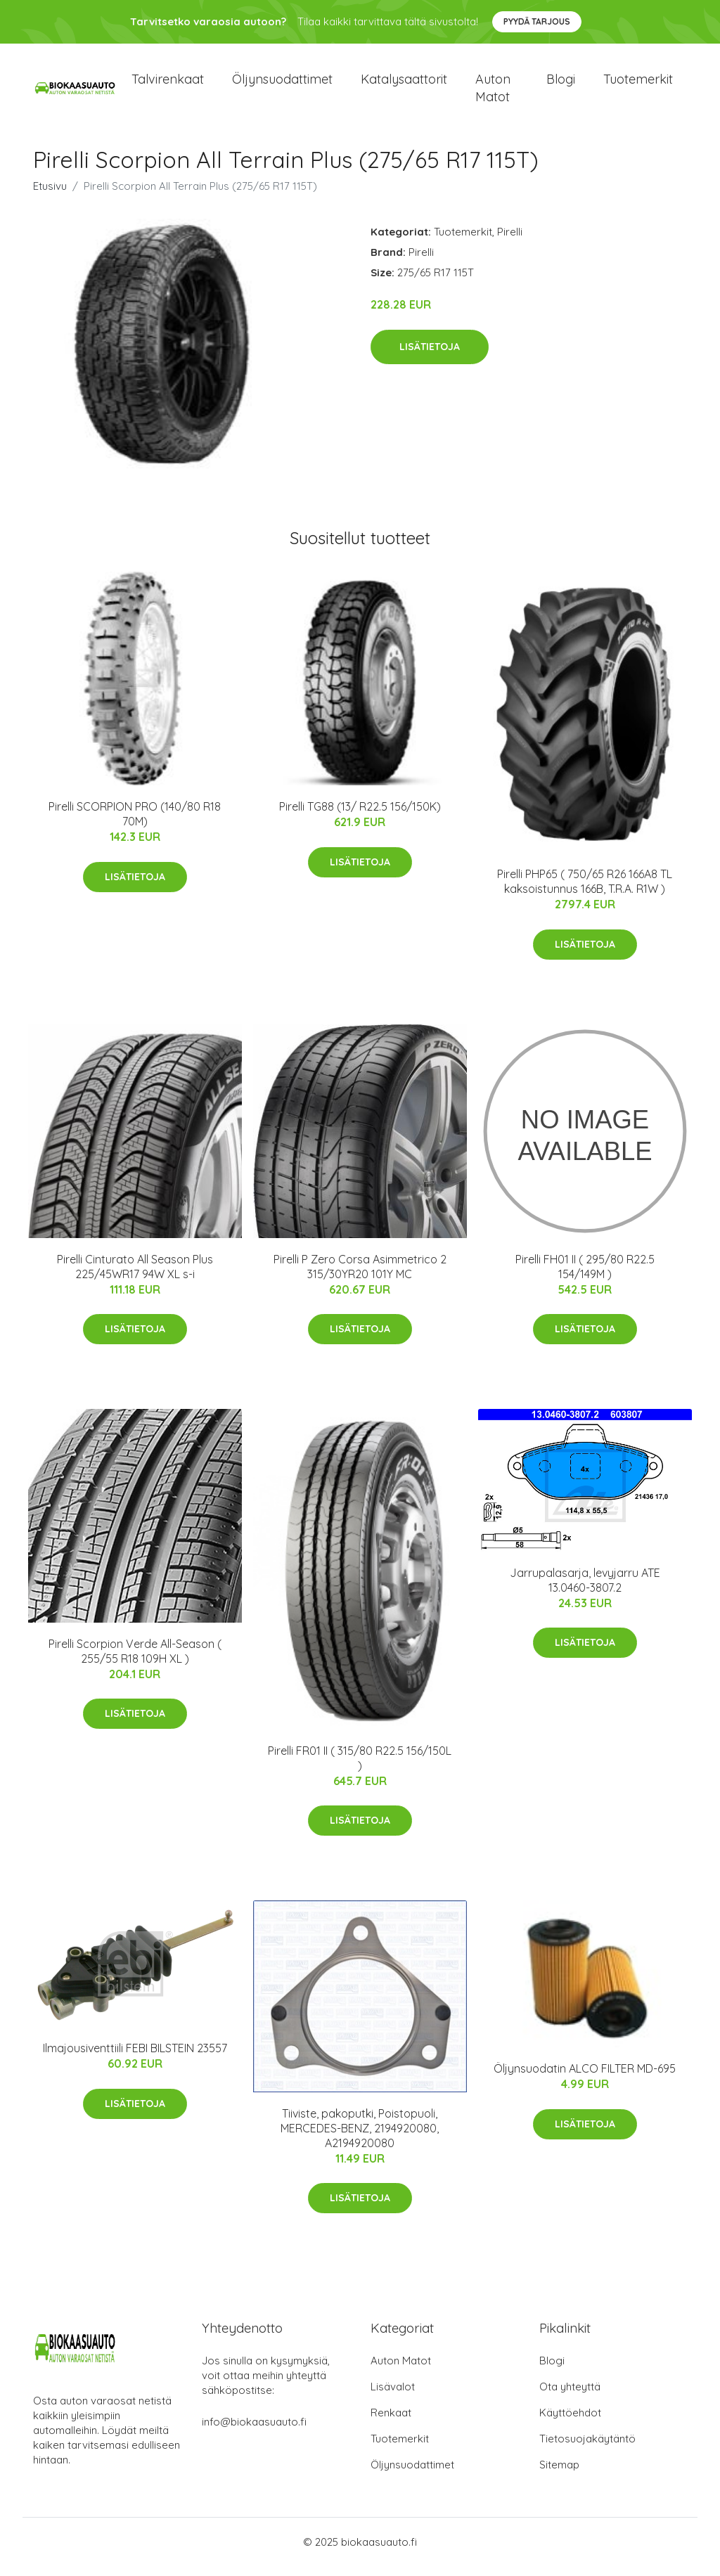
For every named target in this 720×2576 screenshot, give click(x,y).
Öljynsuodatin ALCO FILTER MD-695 (585, 2078)
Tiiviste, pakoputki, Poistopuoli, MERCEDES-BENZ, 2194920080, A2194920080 (360, 2138)
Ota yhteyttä (569, 2396)
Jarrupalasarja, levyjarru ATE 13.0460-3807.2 (585, 1590)
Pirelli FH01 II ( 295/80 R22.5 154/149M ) (585, 1276)
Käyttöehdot (570, 2422)
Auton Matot (401, 2370)
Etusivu (50, 195)
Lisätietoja (429, 356)
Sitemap (559, 2474)
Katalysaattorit (404, 84)
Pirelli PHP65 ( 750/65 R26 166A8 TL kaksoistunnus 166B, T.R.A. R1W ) (584, 891)
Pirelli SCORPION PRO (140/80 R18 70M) (135, 823)
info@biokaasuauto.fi (254, 2431)
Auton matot (492, 93)
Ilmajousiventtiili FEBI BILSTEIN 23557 (135, 2058)
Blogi (560, 84)
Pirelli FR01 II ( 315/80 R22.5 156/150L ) (359, 1767)
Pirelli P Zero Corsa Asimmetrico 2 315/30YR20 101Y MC (360, 1276)
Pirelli (509, 241)
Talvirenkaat (167, 84)
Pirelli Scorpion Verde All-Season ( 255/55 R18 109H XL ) (135, 1661)
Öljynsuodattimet (282, 84)
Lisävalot (393, 2396)
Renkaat (391, 2422)
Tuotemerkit (638, 84)
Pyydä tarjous (536, 21)
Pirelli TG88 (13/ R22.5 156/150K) (360, 816)
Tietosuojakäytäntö (587, 2448)
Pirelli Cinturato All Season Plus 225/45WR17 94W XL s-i (135, 1276)
